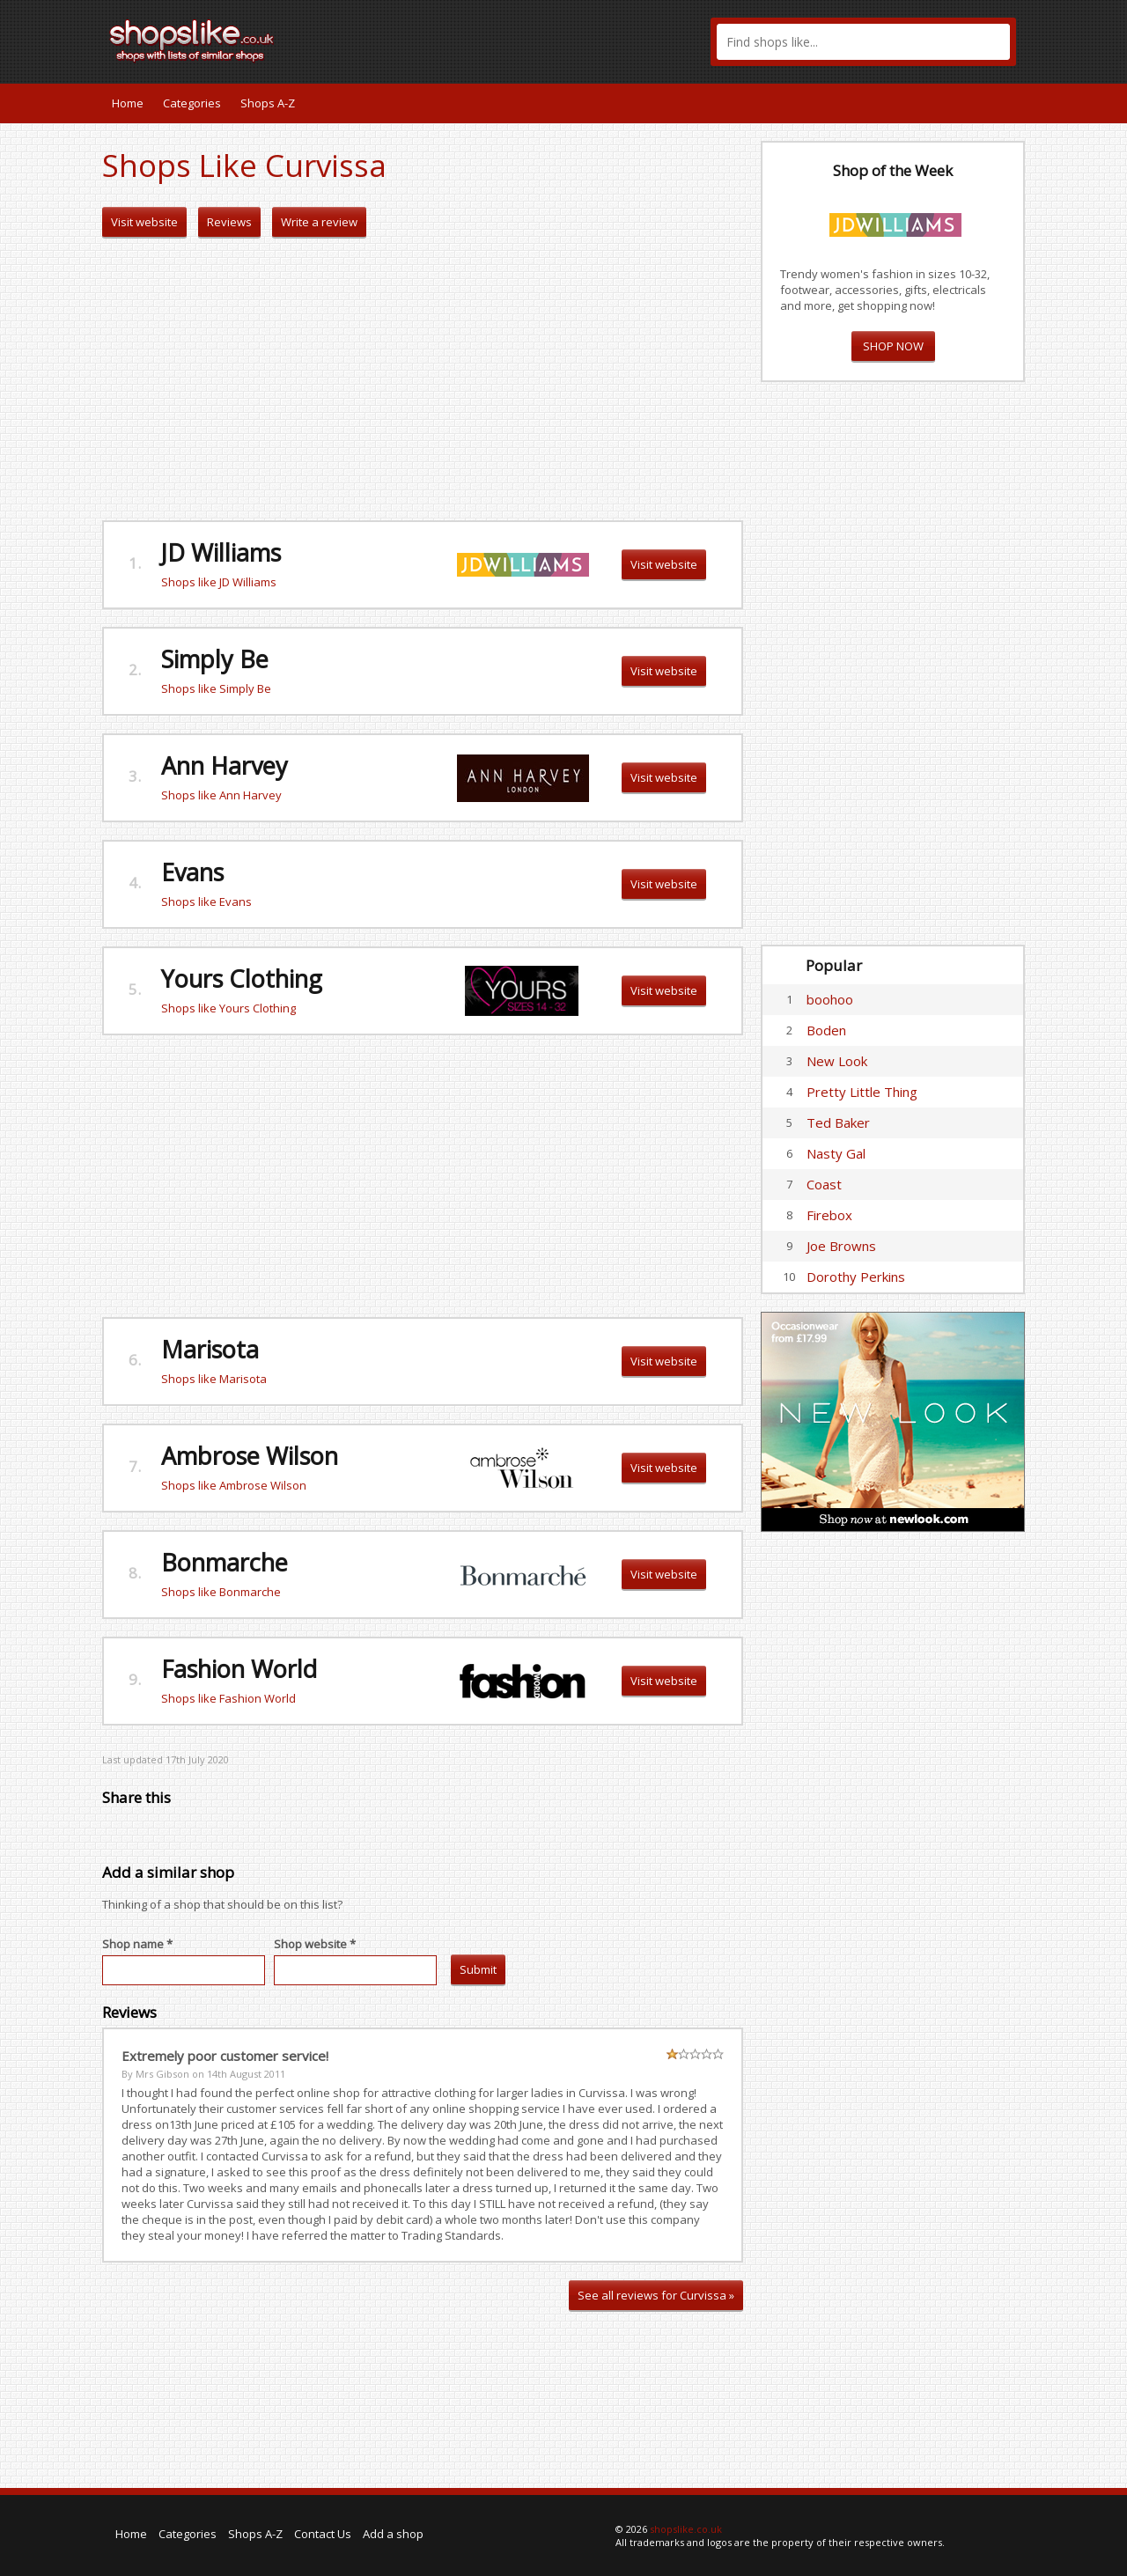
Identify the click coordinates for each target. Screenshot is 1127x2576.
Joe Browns (841, 1246)
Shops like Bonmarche (221, 1592)
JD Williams (221, 552)
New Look (837, 1061)
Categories (192, 103)
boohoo (830, 999)
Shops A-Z (267, 103)
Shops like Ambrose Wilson (233, 1485)
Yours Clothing (241, 978)
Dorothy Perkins (856, 1276)
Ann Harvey (224, 765)
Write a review (319, 222)
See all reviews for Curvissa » (656, 2295)
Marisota (210, 1349)
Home (128, 103)
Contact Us (322, 2534)
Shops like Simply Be (216, 688)
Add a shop (393, 2534)
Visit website (144, 222)
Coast (824, 1184)
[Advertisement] (422, 379)
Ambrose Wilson (249, 1455)
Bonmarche (224, 1562)
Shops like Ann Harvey (221, 795)
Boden (826, 1030)
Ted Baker (838, 1122)
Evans (192, 872)
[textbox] (863, 42)
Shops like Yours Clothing (228, 1008)
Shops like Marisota (214, 1379)
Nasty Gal (836, 1153)
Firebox (829, 1215)
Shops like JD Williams (218, 582)
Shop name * (137, 1944)
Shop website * (315, 1944)
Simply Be (215, 659)
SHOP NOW (893, 346)
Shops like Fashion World (228, 1698)
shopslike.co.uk (686, 2529)
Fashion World (239, 1668)
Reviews (229, 222)
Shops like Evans (206, 901)
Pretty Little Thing (862, 1091)
